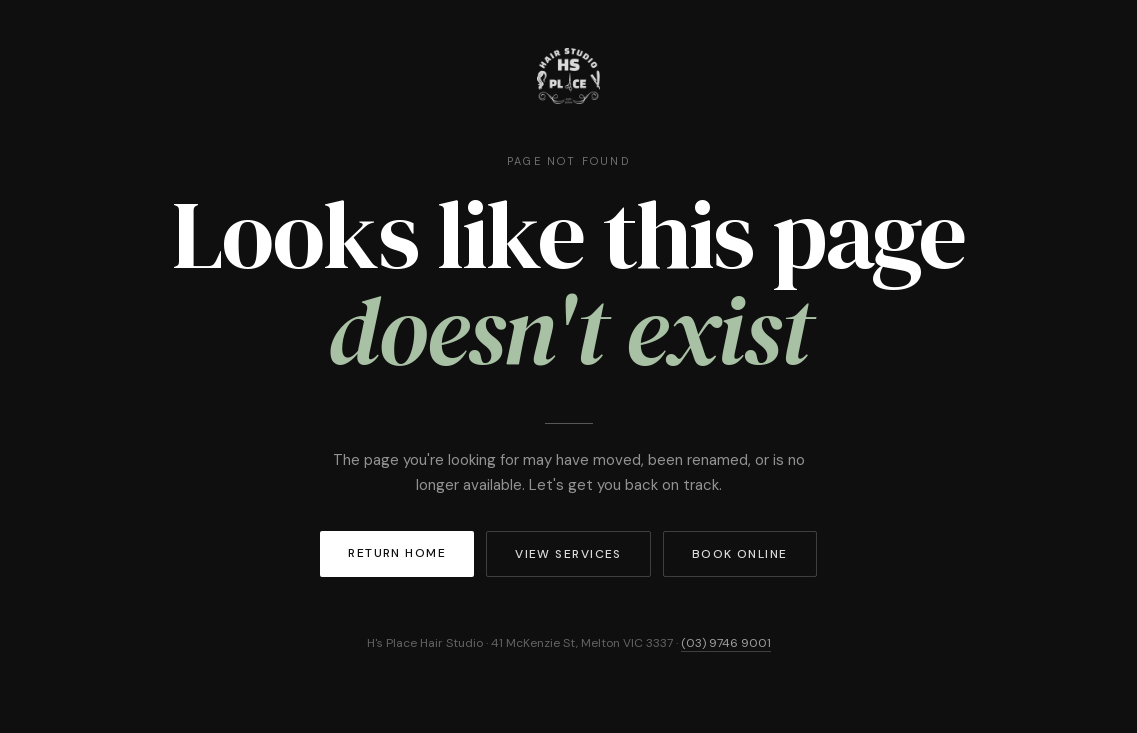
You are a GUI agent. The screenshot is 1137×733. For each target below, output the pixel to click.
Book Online (740, 554)
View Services (568, 554)
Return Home (397, 553)
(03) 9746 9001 (726, 643)
